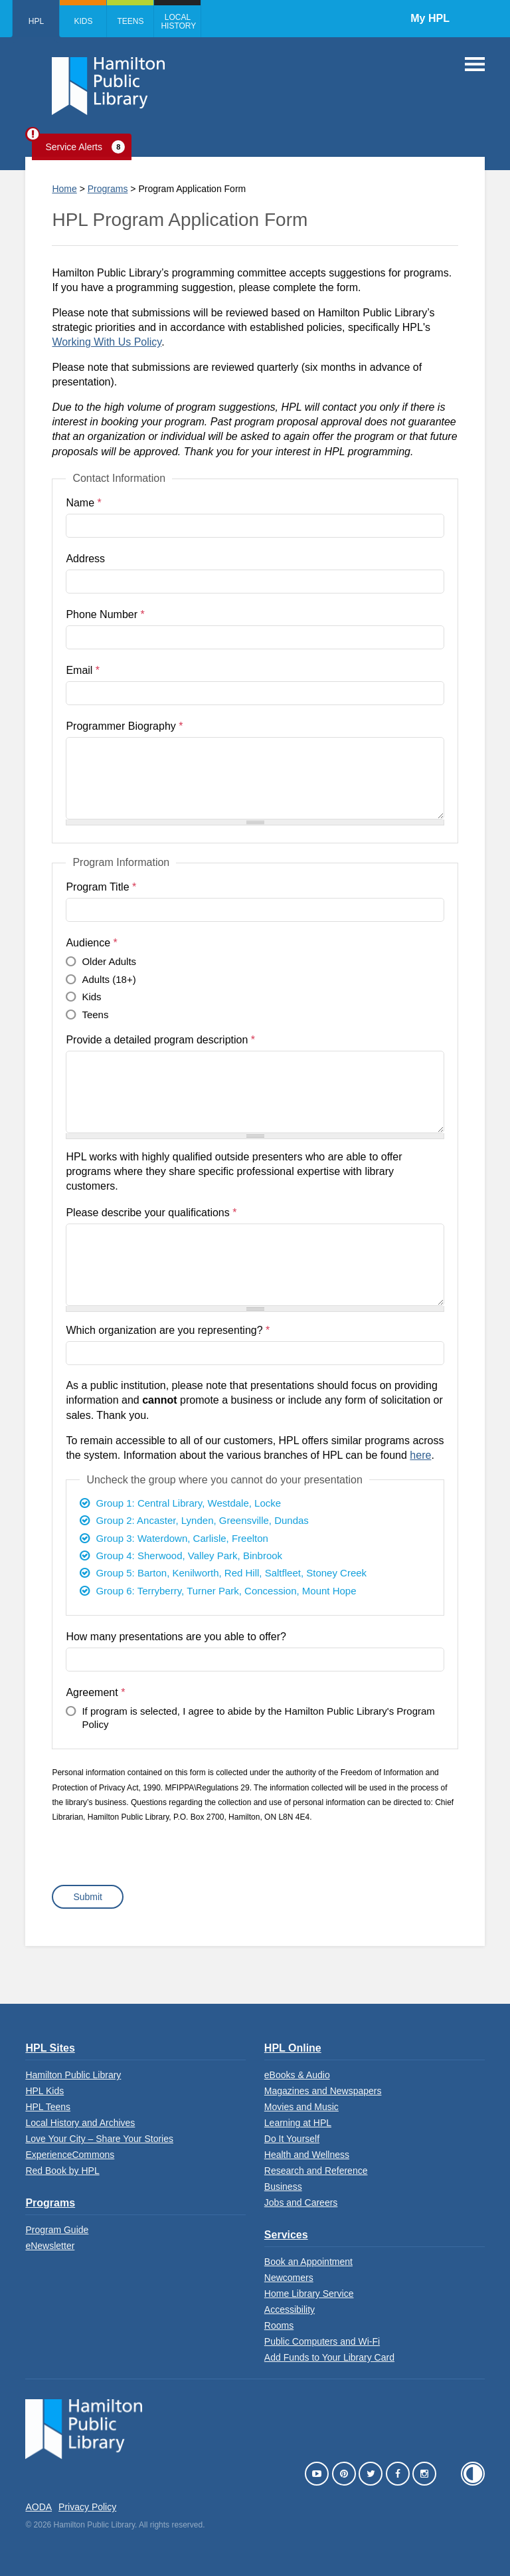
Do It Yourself (291, 2138)
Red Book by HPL (62, 2170)
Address (85, 558)
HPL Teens (47, 2106)
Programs (108, 188)
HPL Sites (49, 2048)
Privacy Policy (87, 2507)
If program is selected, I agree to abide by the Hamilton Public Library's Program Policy (258, 1717)
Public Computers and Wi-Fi (322, 2341)
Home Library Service (309, 2293)
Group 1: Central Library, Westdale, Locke (188, 1503)
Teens (130, 21)
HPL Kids (44, 2091)
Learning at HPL (297, 2122)
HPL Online (292, 2048)
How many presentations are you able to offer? (176, 1636)
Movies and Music (301, 2106)
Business (283, 2186)
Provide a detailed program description (160, 1039)
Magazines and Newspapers (323, 2091)
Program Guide (56, 2229)
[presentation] (153, 1859)
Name (83, 502)
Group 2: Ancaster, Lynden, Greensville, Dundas (202, 1520)
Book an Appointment (308, 2261)
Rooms (279, 2325)
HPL (36, 21)
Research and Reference (316, 2170)
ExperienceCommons (69, 2154)
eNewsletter (49, 2245)
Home (64, 188)
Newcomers (288, 2277)
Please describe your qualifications (151, 1212)
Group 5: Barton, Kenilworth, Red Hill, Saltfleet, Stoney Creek (231, 1572)
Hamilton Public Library (73, 2075)
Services (286, 2234)
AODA (38, 2507)
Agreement (95, 1692)
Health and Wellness (306, 2154)
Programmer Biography (124, 726)
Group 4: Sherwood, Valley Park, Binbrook (189, 1555)
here (420, 1455)
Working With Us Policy (106, 342)
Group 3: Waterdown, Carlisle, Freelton (182, 1538)
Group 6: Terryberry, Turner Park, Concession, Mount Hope (226, 1590)
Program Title (101, 887)
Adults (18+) (108, 979)
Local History (178, 22)
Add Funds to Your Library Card (329, 2357)
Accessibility (289, 2309)
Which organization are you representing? (168, 1330)
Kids (83, 21)
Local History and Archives (80, 2122)
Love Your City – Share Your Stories (99, 2138)
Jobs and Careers (301, 2202)
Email (83, 670)
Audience (91, 942)
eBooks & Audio (297, 2075)
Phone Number (105, 614)
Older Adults (109, 961)
